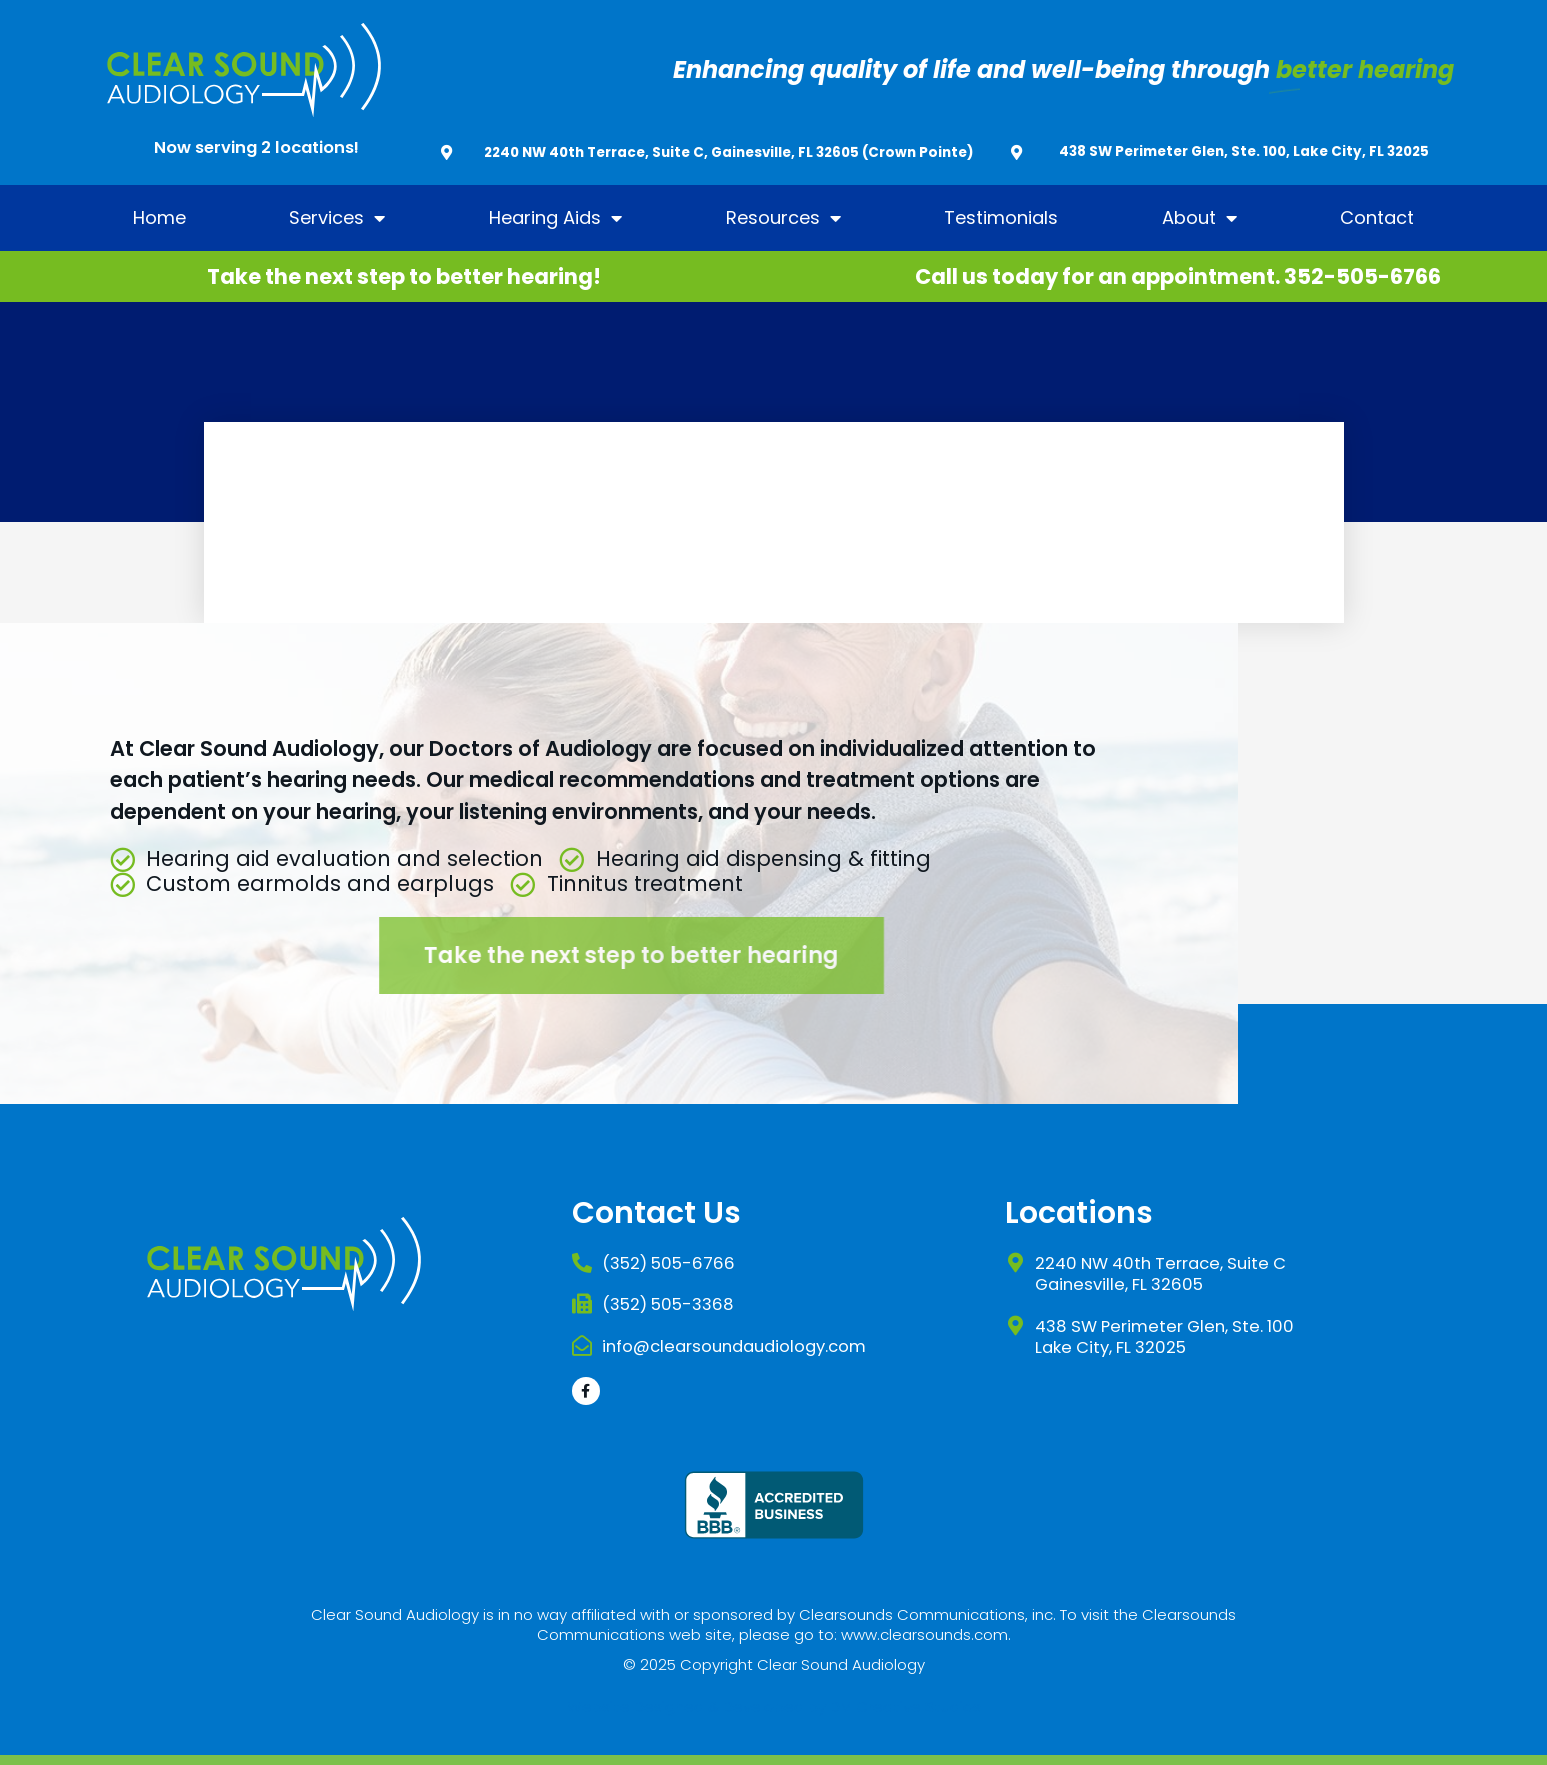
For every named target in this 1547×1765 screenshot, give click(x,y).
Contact (1377, 217)
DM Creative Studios (905, 1706)
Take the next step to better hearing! (404, 276)
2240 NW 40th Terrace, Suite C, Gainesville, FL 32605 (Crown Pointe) (729, 152)
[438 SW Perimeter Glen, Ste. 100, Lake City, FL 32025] (1016, 152)
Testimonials (1001, 217)
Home (159, 217)
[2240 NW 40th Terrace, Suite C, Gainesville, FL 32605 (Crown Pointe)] (446, 152)
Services (337, 218)
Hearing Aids (555, 218)
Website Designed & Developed (685, 1706)
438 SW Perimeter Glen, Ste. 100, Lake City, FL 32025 (1244, 151)
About (1199, 218)
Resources (783, 218)
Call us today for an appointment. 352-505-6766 (1178, 276)
